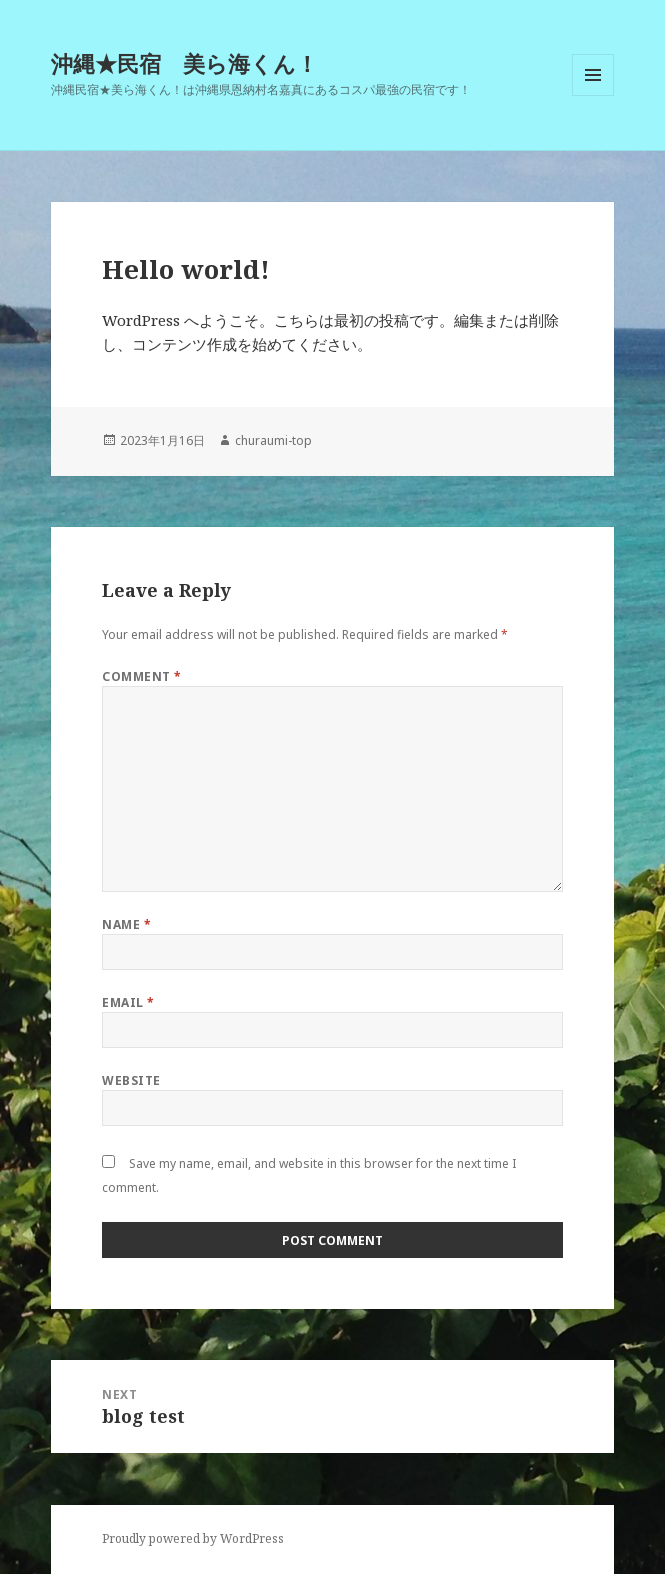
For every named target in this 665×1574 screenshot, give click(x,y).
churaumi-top (273, 440)
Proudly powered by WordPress (193, 1538)
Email (128, 1002)
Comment (141, 676)
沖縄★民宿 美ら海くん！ (184, 63)
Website (131, 1080)
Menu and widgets (593, 95)
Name (126, 924)
